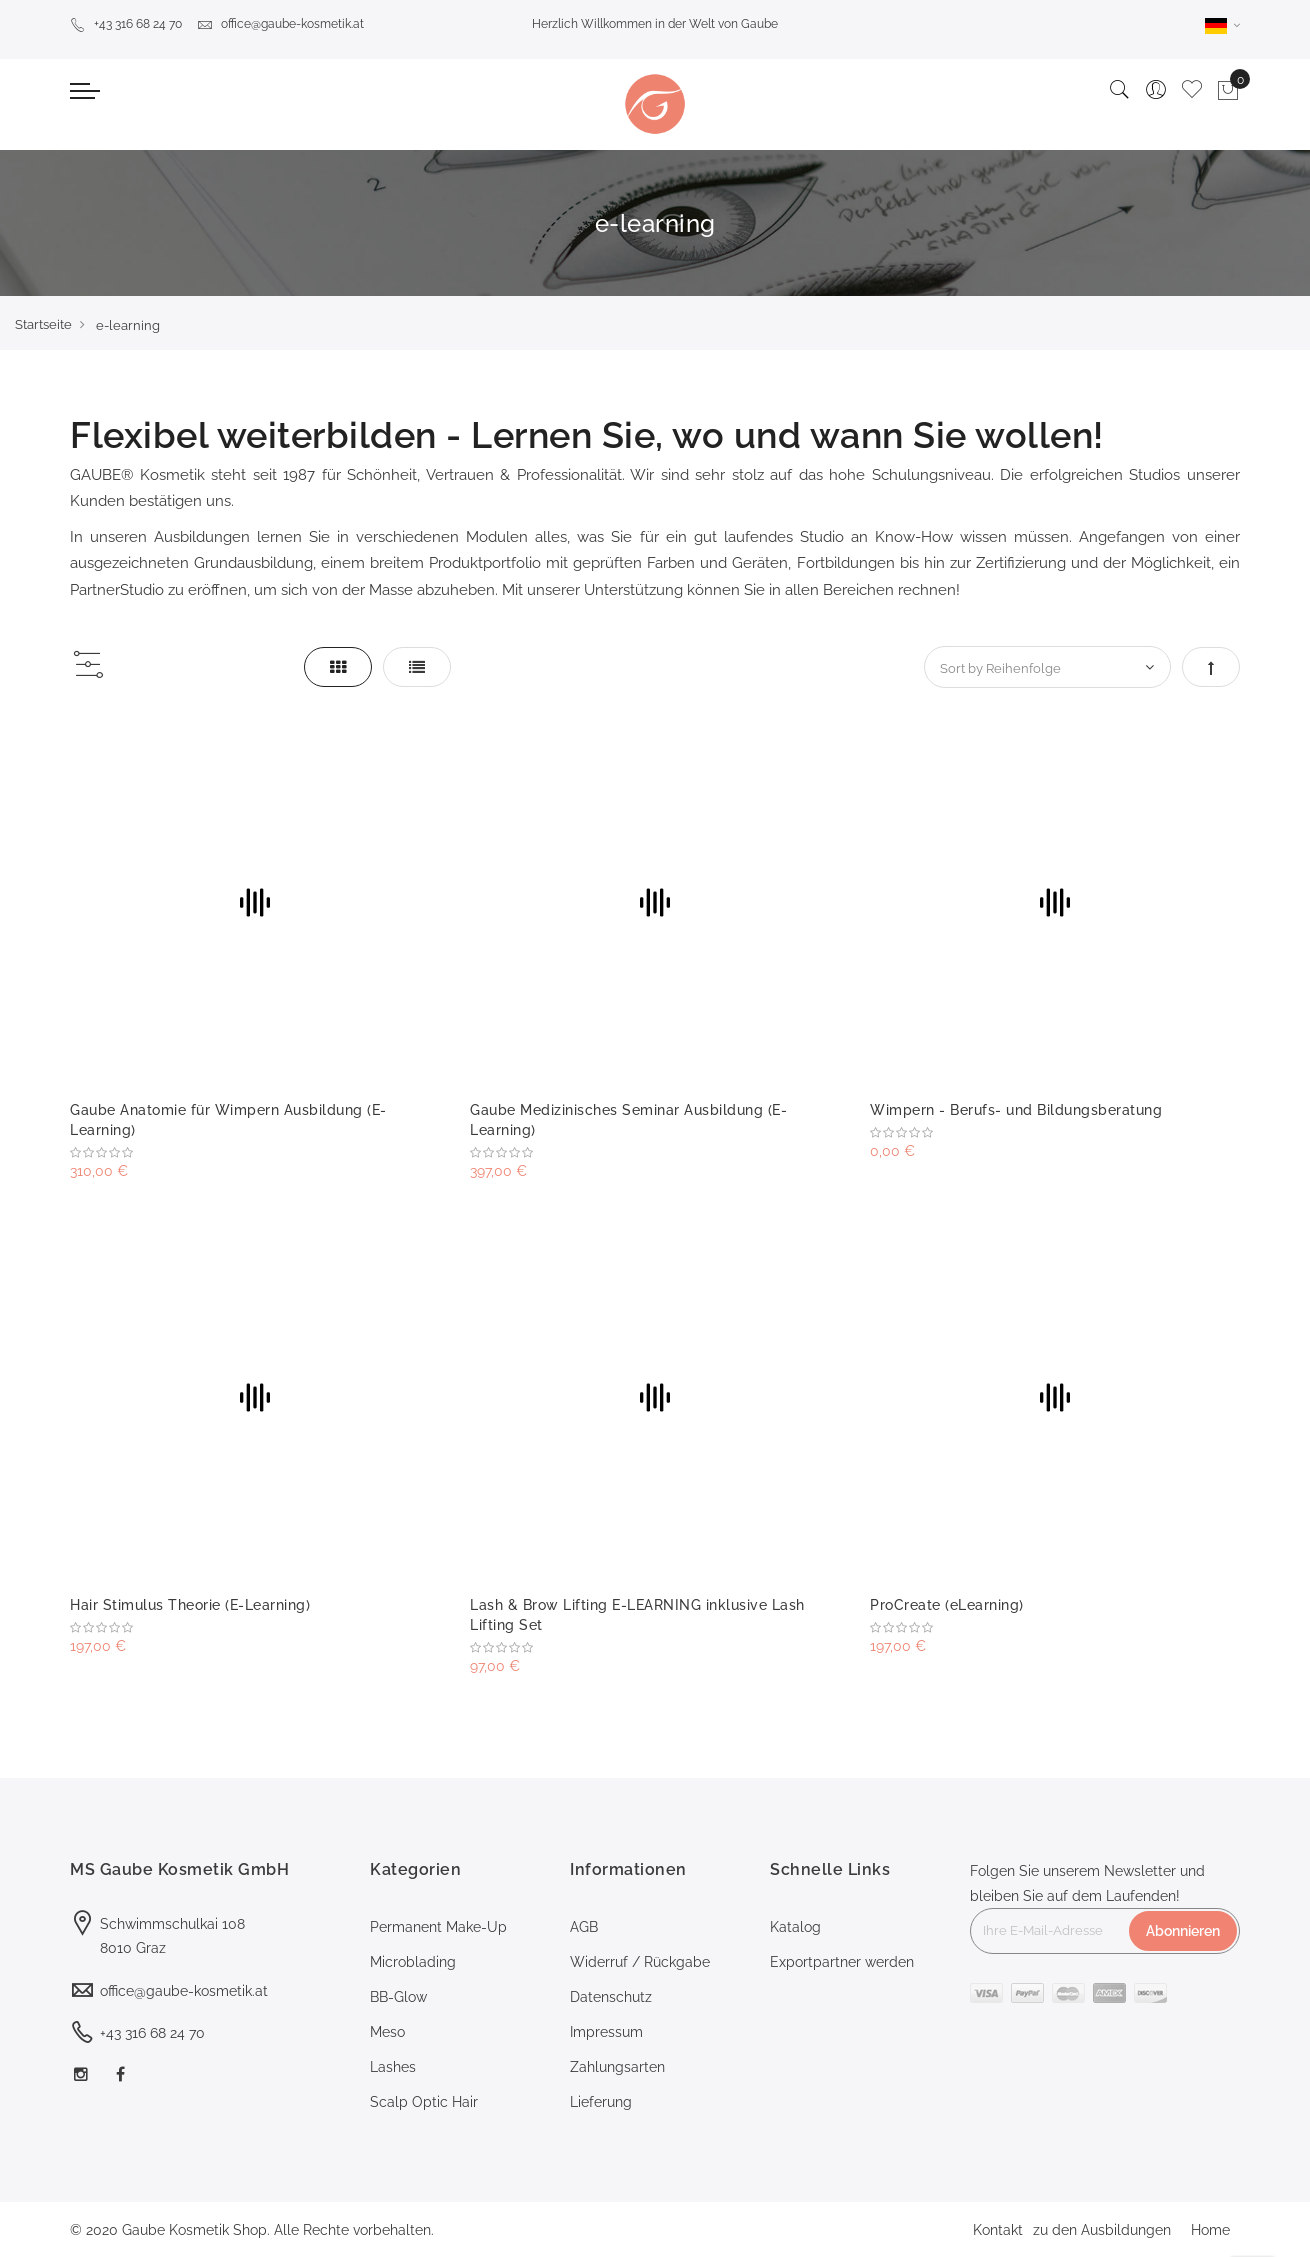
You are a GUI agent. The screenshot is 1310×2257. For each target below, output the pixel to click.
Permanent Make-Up (438, 1927)
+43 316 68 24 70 (126, 24)
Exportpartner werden (842, 1962)
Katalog (795, 1927)
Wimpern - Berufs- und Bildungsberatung (1016, 1110)
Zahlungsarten (617, 2067)
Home (1210, 2230)
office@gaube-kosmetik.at (280, 24)
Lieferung (601, 2102)
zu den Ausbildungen (1102, 2230)
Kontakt (998, 2230)
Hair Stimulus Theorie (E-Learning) (190, 1605)
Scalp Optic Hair (424, 2102)
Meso (387, 2032)
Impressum (606, 2032)
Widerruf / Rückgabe (640, 1962)
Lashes (393, 2067)
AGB (584, 1927)
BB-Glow (398, 1997)
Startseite (43, 324)
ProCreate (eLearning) (947, 1605)
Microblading (413, 1962)
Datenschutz (611, 1997)
